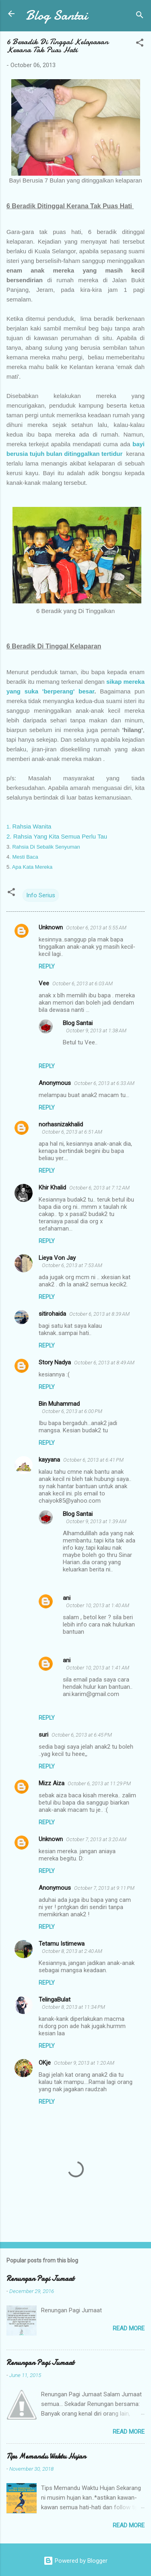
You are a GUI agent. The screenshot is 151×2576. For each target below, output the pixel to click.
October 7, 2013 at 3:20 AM (96, 1839)
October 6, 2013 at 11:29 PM (99, 1783)
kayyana (49, 1459)
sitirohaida (52, 1313)
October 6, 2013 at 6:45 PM (82, 1735)
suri (43, 1734)
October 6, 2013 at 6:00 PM (72, 1411)
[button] (140, 44)
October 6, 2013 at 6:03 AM (82, 983)
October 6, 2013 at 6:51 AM (72, 1132)
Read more (129, 2328)
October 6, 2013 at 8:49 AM (104, 1363)
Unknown (51, 927)
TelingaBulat (54, 1999)
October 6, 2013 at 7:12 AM (99, 1188)
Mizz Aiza (51, 1783)
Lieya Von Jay (57, 1257)
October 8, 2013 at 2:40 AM (72, 1951)
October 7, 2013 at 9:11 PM (104, 1888)
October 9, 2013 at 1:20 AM (84, 2063)
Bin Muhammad (59, 1403)
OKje (45, 2062)
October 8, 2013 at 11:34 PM (73, 2007)
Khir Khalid (52, 1187)
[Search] (140, 16)
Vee (44, 983)
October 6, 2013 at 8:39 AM (99, 1314)
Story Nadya (55, 1362)
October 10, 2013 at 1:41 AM (97, 1668)
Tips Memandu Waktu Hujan (46, 2456)
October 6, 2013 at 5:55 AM (96, 928)
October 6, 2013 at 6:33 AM (104, 1083)
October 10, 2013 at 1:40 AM (97, 1605)
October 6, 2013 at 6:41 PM (93, 1460)
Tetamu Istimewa (62, 1943)
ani (66, 1598)
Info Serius (40, 895)
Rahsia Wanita (29, 826)
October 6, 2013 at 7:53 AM (72, 1265)
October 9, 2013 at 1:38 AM (96, 1031)
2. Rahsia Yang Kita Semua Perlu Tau (56, 836)
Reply (47, 966)
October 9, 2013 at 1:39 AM (96, 1521)
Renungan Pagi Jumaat (40, 2279)
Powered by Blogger (75, 2560)
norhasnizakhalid (61, 1124)
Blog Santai (56, 15)
